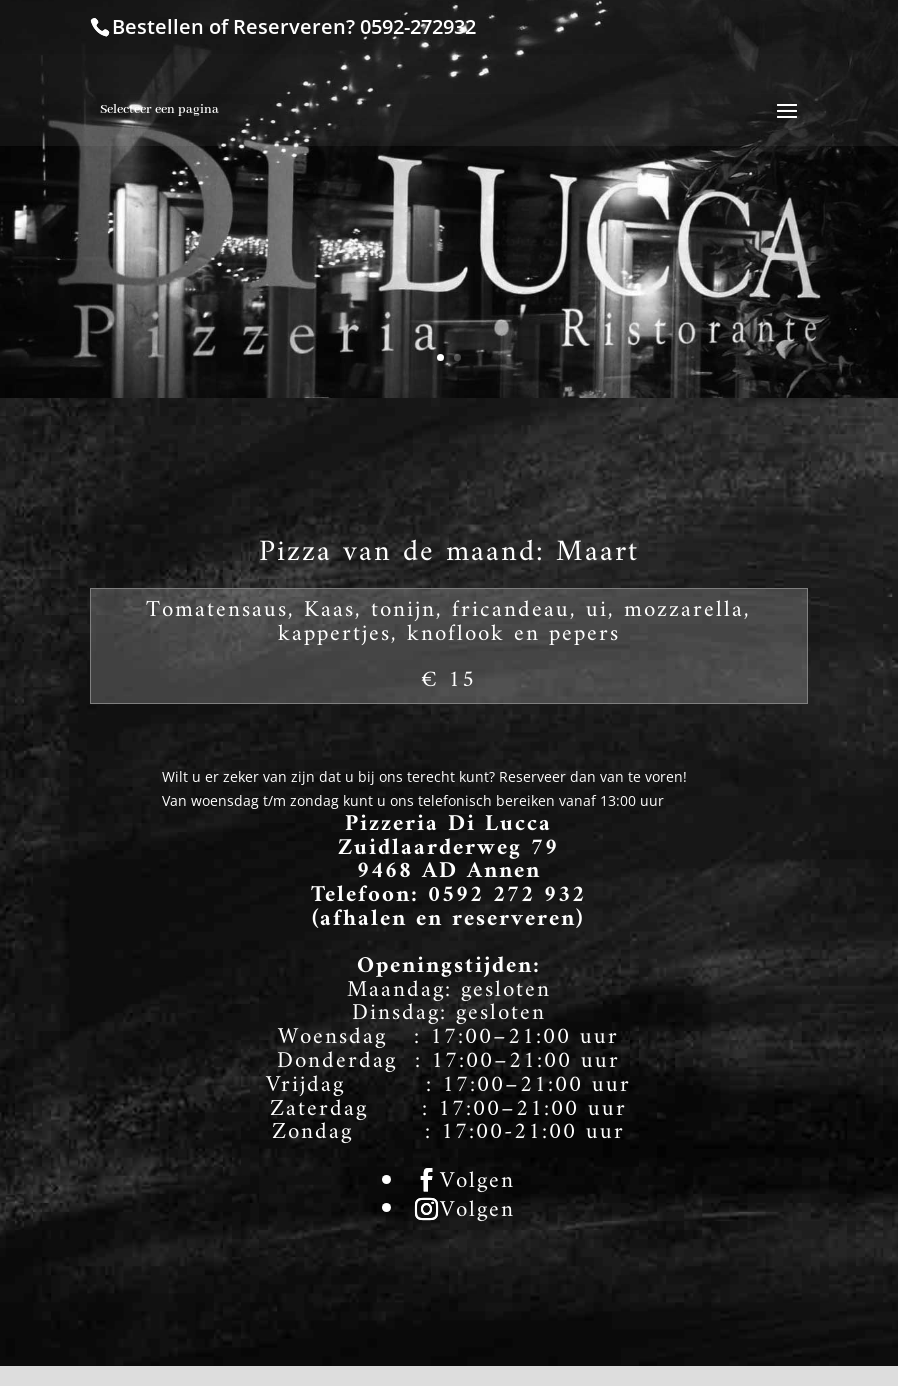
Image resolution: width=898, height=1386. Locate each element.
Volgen (477, 1182)
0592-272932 (418, 26)
